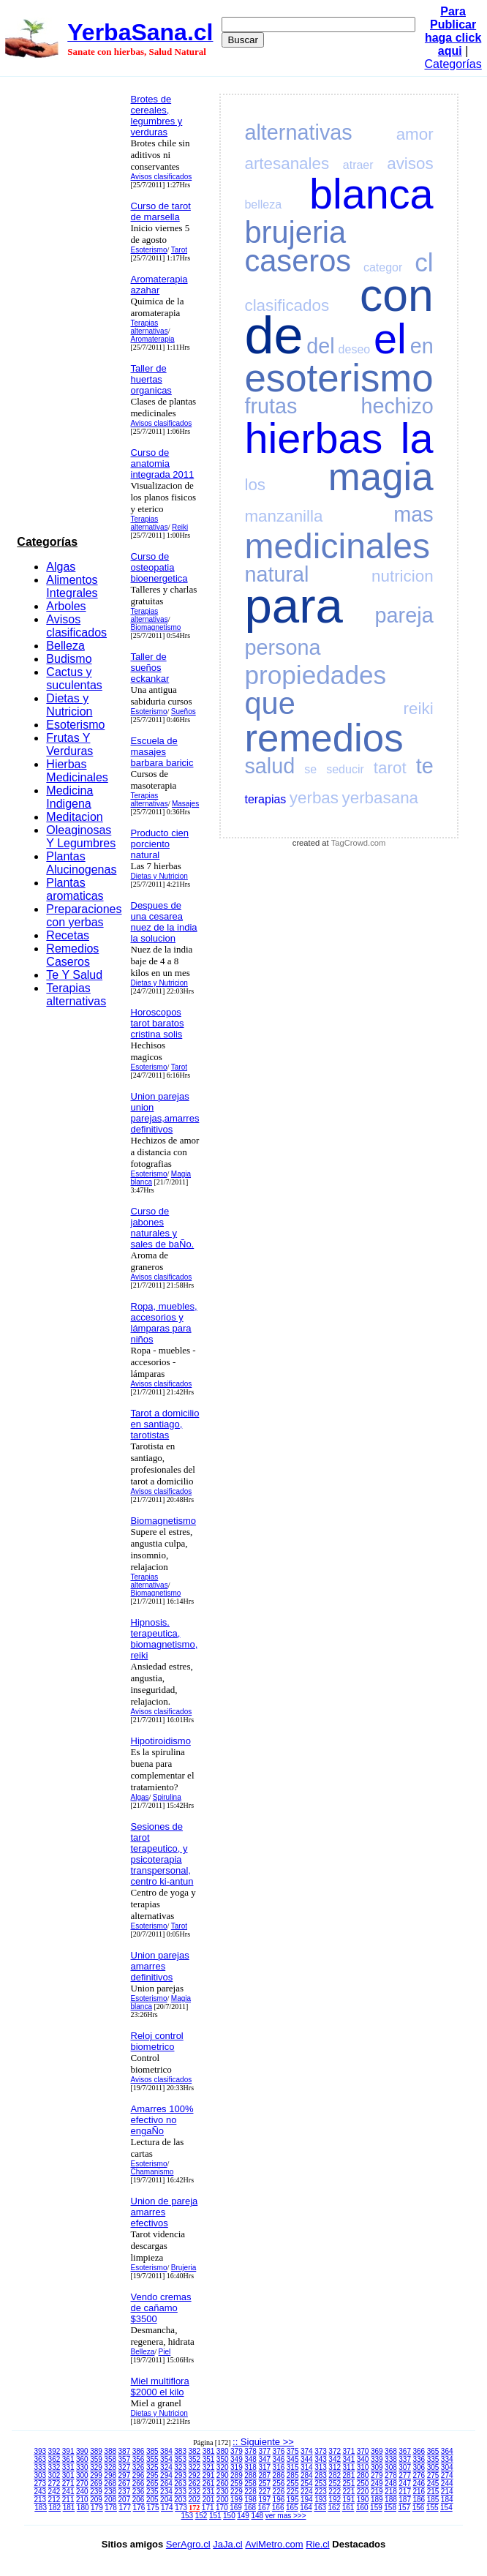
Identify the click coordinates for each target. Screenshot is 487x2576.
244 (447, 2483)
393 (40, 2451)
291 (209, 2475)
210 (82, 2500)
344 (307, 2459)
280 (363, 2475)
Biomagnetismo (156, 627)
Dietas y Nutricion (69, 705)
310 (363, 2467)
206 (138, 2500)
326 (138, 2467)
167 (264, 2508)
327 (124, 2467)
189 (377, 2500)
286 (279, 2475)
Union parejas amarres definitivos (160, 1966)
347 (264, 2459)
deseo (355, 349)
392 (54, 2451)
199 (236, 2500)
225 (293, 2491)
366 (418, 2451)
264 (166, 2483)
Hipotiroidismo (161, 1740)
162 (334, 2508)
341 (349, 2459)
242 (54, 2491)
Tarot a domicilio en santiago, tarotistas (165, 1424)
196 (279, 2500)
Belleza (65, 645)
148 (257, 2516)
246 (418, 2483)
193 (320, 2500)
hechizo (396, 406)
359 (96, 2459)
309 (377, 2467)
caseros (297, 261)
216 (418, 2491)
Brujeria (183, 2268)
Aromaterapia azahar (159, 285)
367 (405, 2451)
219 (377, 2491)
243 (40, 2491)
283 (320, 2475)
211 (68, 2500)
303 (40, 2475)
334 (447, 2459)
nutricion (402, 576)
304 (447, 2467)
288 (250, 2475)
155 (432, 2508)
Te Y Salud (74, 975)
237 (124, 2491)
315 (293, 2467)
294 (166, 2475)
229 (236, 2491)
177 (124, 2508)
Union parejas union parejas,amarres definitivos (165, 1113)
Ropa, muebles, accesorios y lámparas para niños (164, 1323)
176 (139, 2508)
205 (152, 2500)
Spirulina (167, 1797)
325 (152, 2467)
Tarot (179, 250)
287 (264, 2475)
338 (391, 2459)
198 (250, 2500)
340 (363, 2459)
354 (166, 2459)
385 (152, 2451)
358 (110, 2459)
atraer (358, 165)
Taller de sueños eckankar (150, 667)
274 (447, 2475)
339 (377, 2459)
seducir (345, 769)
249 (377, 2483)
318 (250, 2467)
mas (413, 514)
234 (166, 2491)
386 (138, 2451)
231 (209, 2491)
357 (124, 2459)
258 (250, 2483)
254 (307, 2483)
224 (307, 2491)
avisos (410, 163)
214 (447, 2491)
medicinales (336, 546)
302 (54, 2475)
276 (418, 2475)
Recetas (67, 935)
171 (208, 2508)
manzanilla (283, 516)
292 (194, 2475)
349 (236, 2459)
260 (222, 2483)
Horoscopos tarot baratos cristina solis (157, 1023)
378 (250, 2451)
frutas (270, 406)
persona (282, 647)
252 (334, 2483)
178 (111, 2508)
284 (307, 2475)
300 (82, 2475)
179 (97, 2508)
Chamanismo (152, 2172)
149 (243, 2516)
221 (349, 2491)
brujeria (295, 232)
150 (229, 2516)
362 (54, 2459)
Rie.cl (318, 2544)
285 (293, 2475)
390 (82, 2451)
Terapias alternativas (76, 994)
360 (82, 2459)
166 (278, 2508)
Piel (165, 2352)
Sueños (183, 711)
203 (180, 2500)
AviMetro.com (274, 2544)
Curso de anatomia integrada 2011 (163, 463)
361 (68, 2459)
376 (279, 2451)
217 (405, 2491)
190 (363, 2500)
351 (209, 2459)
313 (320, 2467)
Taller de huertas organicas (151, 379)
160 (362, 2508)
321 (209, 2467)
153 (187, 2516)
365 (433, 2451)
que (269, 703)
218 (391, 2491)
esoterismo (338, 377)
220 (363, 2491)
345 (293, 2459)
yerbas (314, 798)
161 (348, 2508)
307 (405, 2467)
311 (349, 2467)
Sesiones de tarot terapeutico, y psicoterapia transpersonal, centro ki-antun (162, 1854)
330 (82, 2467)
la (417, 438)
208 (110, 2500)
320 (222, 2467)
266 (138, 2483)
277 (405, 2475)
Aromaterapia (153, 339)
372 (334, 2451)
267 (124, 2483)
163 (320, 2508)
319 (236, 2467)
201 (209, 2500)
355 (152, 2459)
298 (110, 2475)
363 (40, 2459)
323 (180, 2467)
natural (276, 574)
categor (382, 267)
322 (194, 2467)
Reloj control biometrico (157, 2041)
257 (264, 2483)
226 (279, 2491)
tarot (390, 768)
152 (201, 2516)
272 (54, 2483)
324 (166, 2467)
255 (293, 2483)
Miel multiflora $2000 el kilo (160, 2386)
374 (307, 2451)
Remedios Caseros (72, 955)
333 (40, 2467)
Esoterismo (75, 724)
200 (222, 2500)
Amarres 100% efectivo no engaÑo (162, 2119)
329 (96, 2467)
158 (390, 2508)
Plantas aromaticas (74, 889)
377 (264, 2451)
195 (293, 2500)
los (254, 485)
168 (250, 2508)
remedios (323, 737)
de (273, 335)
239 (96, 2491)
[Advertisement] (69, 308)
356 (138, 2459)
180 (83, 2508)
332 (54, 2467)
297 (124, 2475)
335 (433, 2459)
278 (391, 2475)
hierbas (313, 438)
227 (264, 2491)
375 (293, 2451)
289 (236, 2475)
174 (167, 2508)
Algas (60, 566)
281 (349, 2475)
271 (68, 2483)
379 (236, 2451)
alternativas (298, 132)
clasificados (286, 305)
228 (250, 2491)
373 (320, 2451)
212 (54, 2500)
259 (236, 2483)
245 (433, 2483)
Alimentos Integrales (71, 586)
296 (138, 2475)
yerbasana (379, 798)
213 (40, 2500)
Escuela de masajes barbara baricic (162, 751)
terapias (265, 799)
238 (110, 2491)
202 (194, 2500)
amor (415, 134)
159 (376, 2508)
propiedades (315, 675)
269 (96, 2483)
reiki (419, 708)
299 (96, 2475)
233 (180, 2491)
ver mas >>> (285, 2516)
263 (180, 2483)
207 (124, 2500)
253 (320, 2483)
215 (433, 2491)
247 (405, 2483)
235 (152, 2491)
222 (334, 2491)
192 (334, 2500)
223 (320, 2491)
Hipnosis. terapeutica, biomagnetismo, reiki (164, 1639)
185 (433, 2500)
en (422, 346)
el (390, 338)
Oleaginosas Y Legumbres (81, 836)
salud (269, 766)
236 (138, 2491)
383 (180, 2451)
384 (166, 2451)
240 (82, 2491)
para (293, 605)
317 (264, 2467)
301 (68, 2475)
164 (306, 2508)
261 (209, 2483)
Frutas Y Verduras (69, 744)
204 (166, 2500)
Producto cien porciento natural (160, 843)
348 (250, 2459)
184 (447, 2500)
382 (194, 2451)
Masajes (185, 804)
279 (377, 2475)
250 (363, 2483)
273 (40, 2483)
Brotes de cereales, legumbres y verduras (157, 116)
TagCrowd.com (358, 842)
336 (418, 2459)
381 (209, 2451)
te (425, 766)
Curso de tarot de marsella (161, 211)
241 (68, 2491)
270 (82, 2483)
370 (363, 2451)
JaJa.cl (227, 2544)
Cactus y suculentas (74, 678)
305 (433, 2467)
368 (391, 2451)
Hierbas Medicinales (76, 771)
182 (54, 2508)
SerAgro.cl (188, 2544)
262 (194, 2483)
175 (153, 2508)
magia (381, 476)
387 (124, 2451)
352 (194, 2459)
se (310, 769)
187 (405, 2500)
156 (418, 2508)
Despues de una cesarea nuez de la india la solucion (164, 922)
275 (433, 2475)
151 (215, 2516)
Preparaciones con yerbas (83, 915)
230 (222, 2491)
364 (447, 2451)
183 (40, 2508)
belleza (263, 204)
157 (404, 2508)
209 (96, 2500)
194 (307, 2500)
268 (110, 2483)
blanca (371, 193)
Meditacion (74, 817)
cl (424, 262)
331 (68, 2467)
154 (446, 2508)
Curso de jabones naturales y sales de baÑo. (163, 1228)
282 (334, 2475)
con (397, 295)
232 (194, 2491)
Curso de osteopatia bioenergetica (159, 567)
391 (68, 2451)
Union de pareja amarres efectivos (164, 2212)
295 (152, 2475)
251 (349, 2483)
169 (236, 2508)
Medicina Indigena (69, 797)
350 (222, 2459)
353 (180, 2459)
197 (264, 2500)
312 (334, 2467)
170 (222, 2508)
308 (391, 2467)
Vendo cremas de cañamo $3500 (161, 2307)
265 (152, 2483)
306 (418, 2467)
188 (391, 2500)
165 (292, 2508)
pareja (404, 615)
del (320, 346)
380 (222, 2451)
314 (307, 2467)
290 (222, 2475)
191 (349, 2500)
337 (405, 2459)
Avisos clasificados (76, 626)
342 (334, 2459)
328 (110, 2467)
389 (96, 2451)
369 (377, 2451)
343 (320, 2459)
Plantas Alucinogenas (81, 863)
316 (279, 2467)
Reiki (180, 527)
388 (110, 2451)
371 (349, 2451)
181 (69, 2508)
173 (181, 2508)
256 (279, 2483)
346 (279, 2459)
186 (418, 2500)
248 (391, 2483)
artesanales (286, 163)
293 (180, 2475)
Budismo (68, 659)
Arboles (66, 606)
